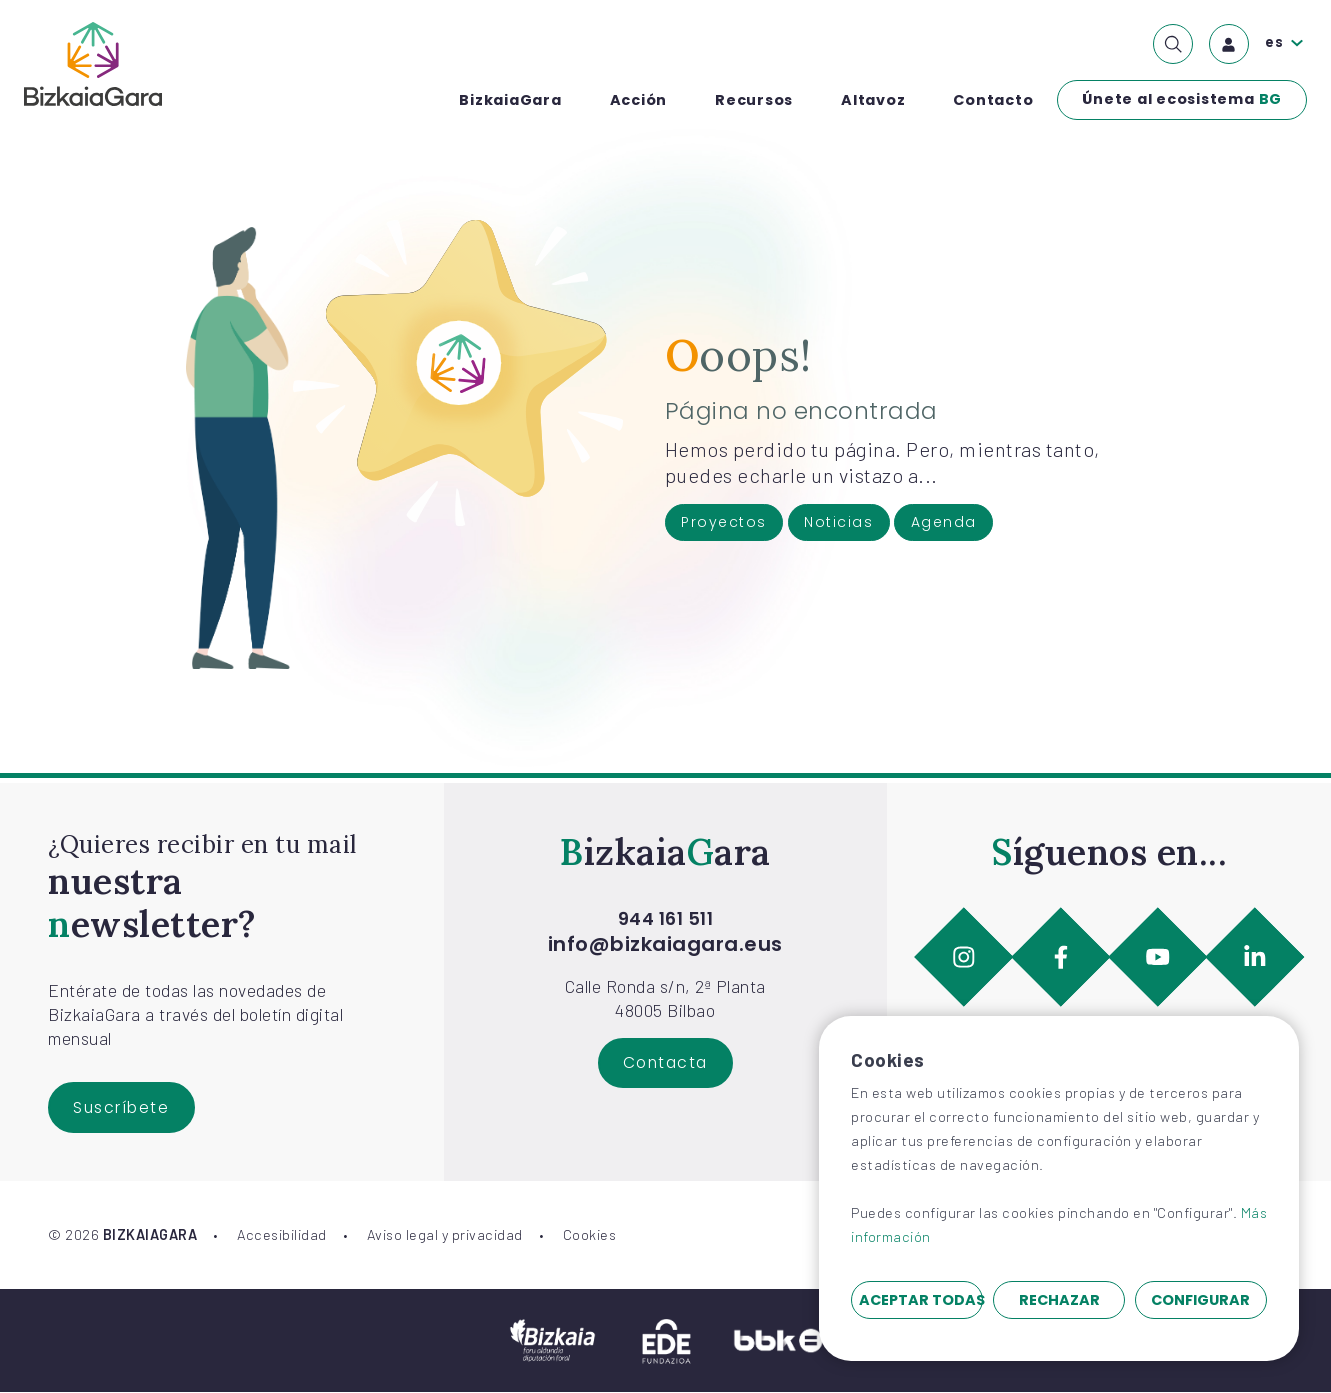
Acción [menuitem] (639, 100)
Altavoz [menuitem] (873, 100)
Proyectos (725, 523)
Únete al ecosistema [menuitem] (1182, 100)
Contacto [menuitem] (993, 100)
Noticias (842, 523)
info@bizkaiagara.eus (665, 944)
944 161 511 (666, 919)
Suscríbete (123, 1107)
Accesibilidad (282, 1235)
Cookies (590, 1235)
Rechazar (1059, 1300)
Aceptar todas (921, 1300)
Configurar (1200, 1300)
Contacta (665, 1063)
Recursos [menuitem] (754, 100)
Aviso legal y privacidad (445, 1235)
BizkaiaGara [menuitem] (510, 100)
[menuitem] (1173, 44)
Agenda (949, 523)
